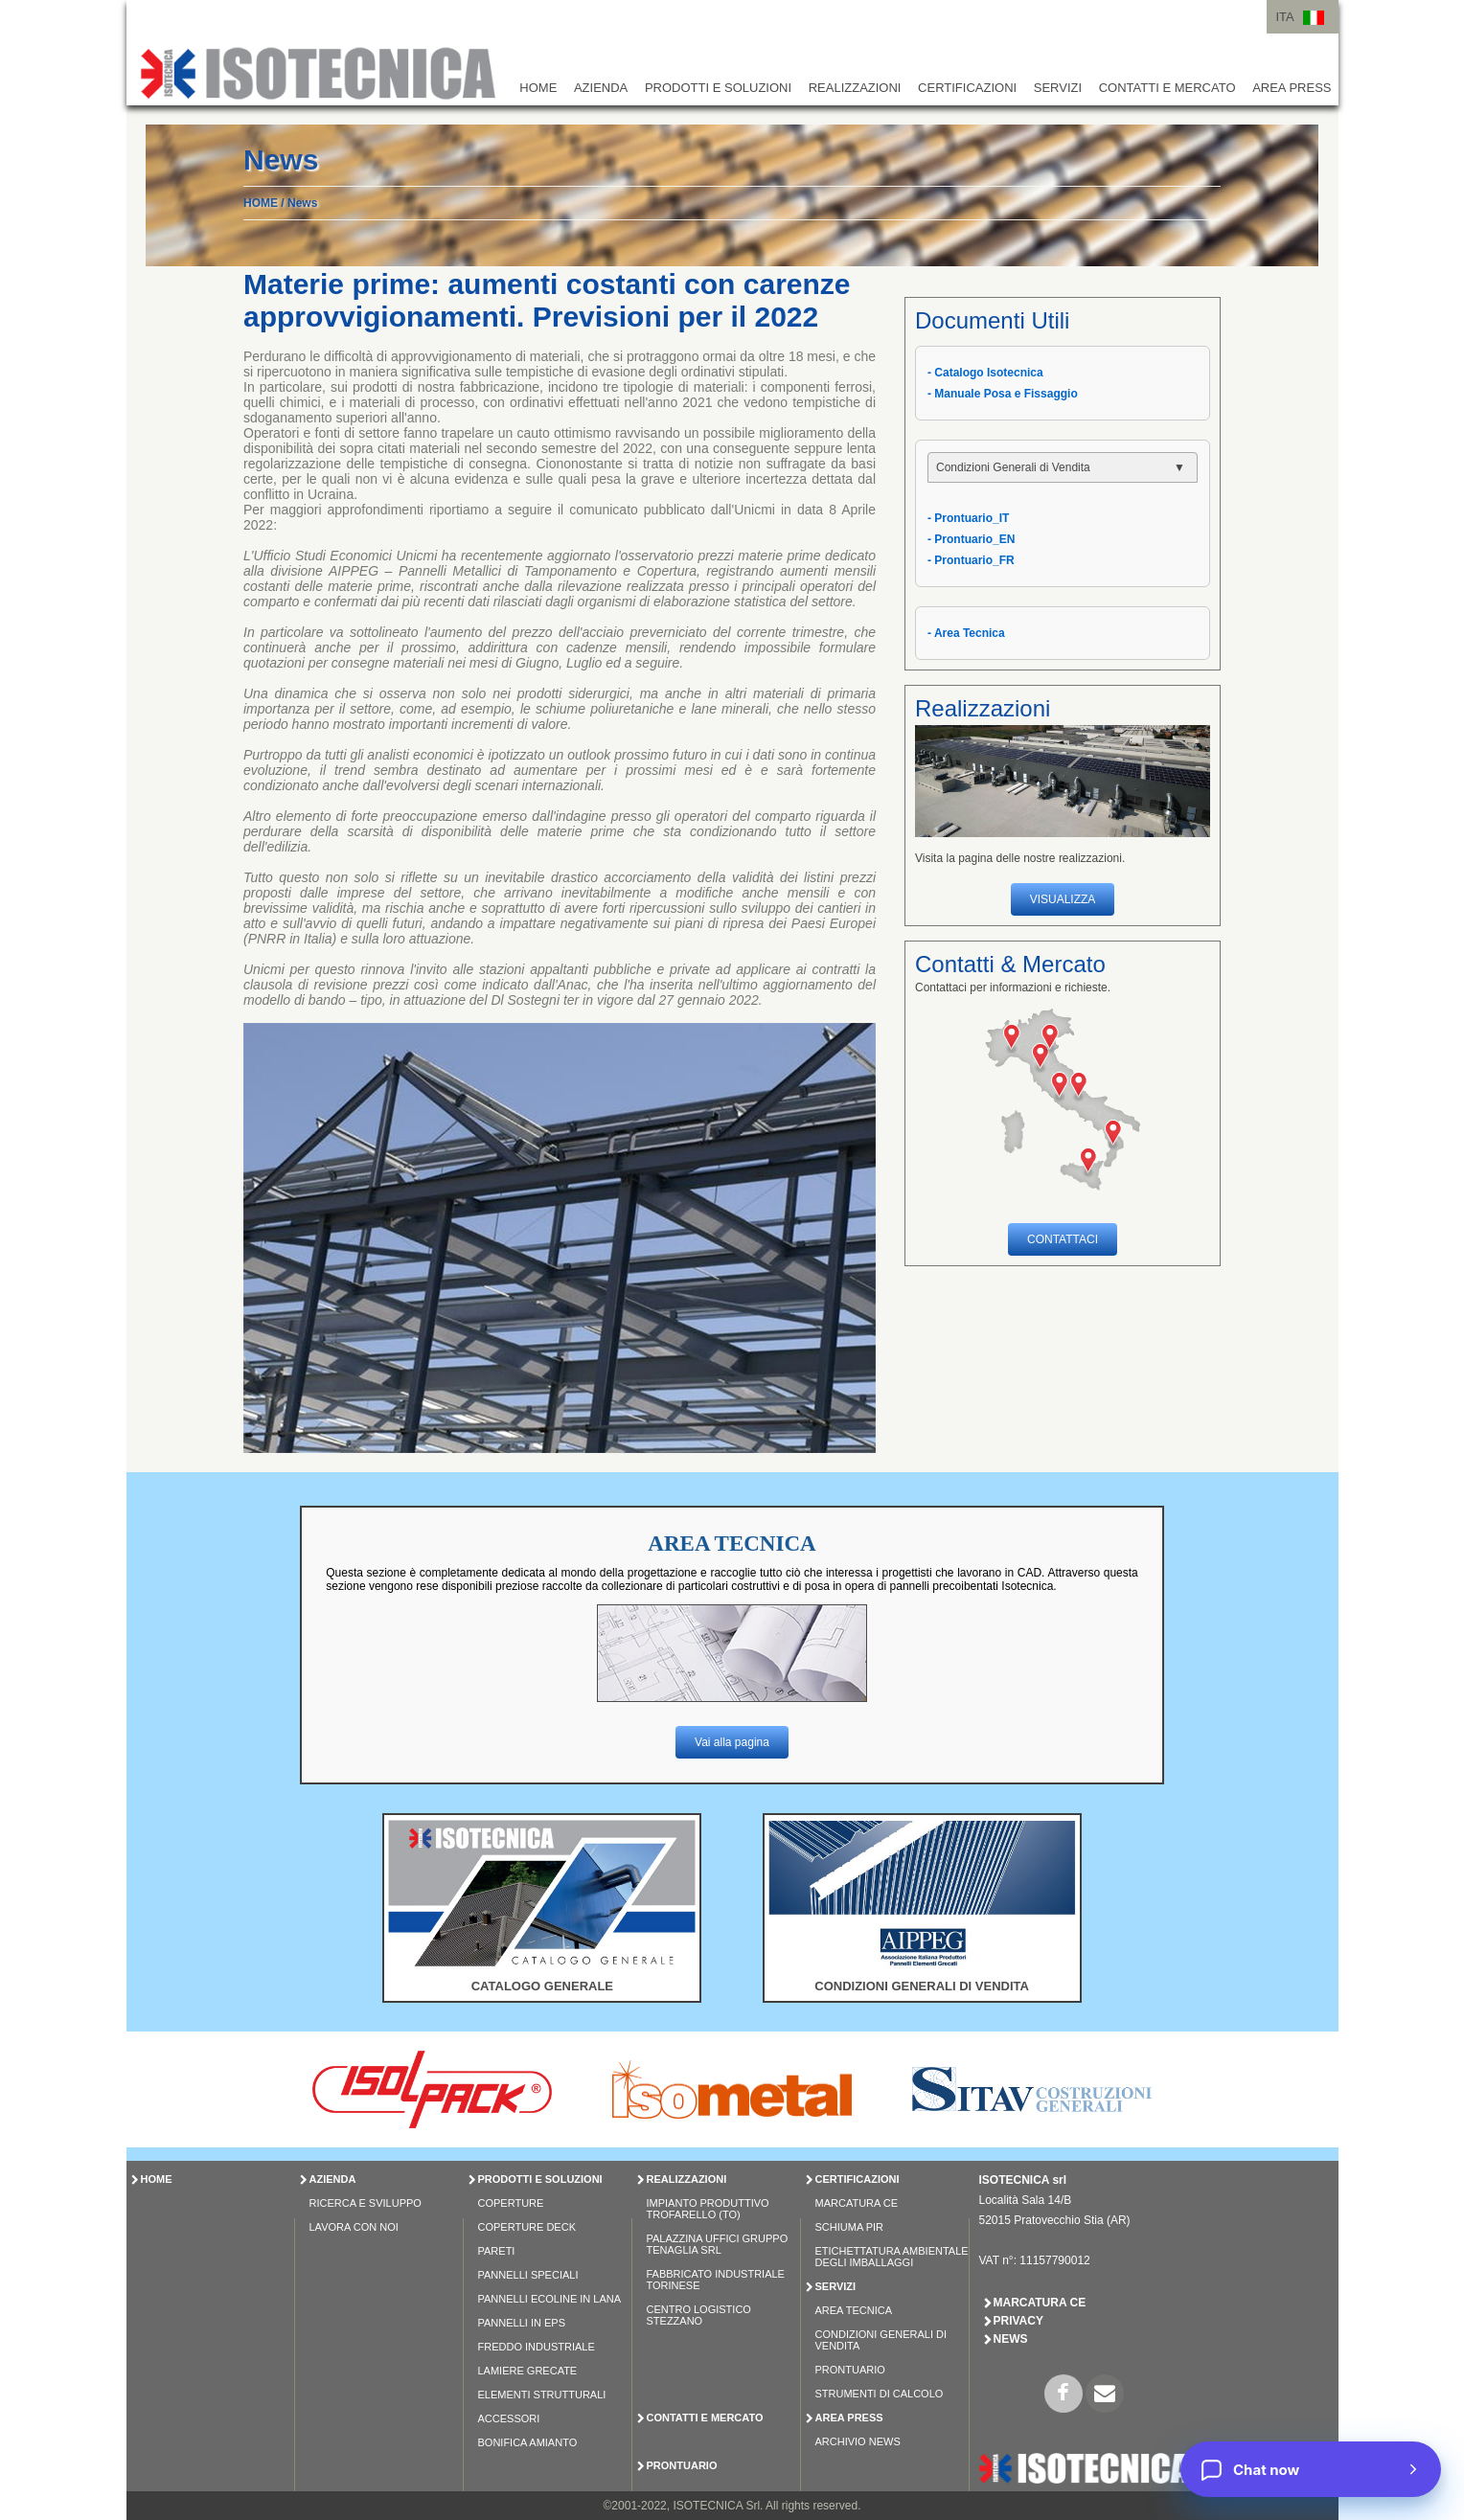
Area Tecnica (854, 2310)
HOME (538, 87)
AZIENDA (601, 87)
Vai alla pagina (732, 1742)
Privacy (1018, 2320)
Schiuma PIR (849, 2227)
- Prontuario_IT (968, 518)
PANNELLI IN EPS (522, 2322)
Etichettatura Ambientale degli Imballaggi (892, 2256)
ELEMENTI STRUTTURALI (542, 2394)
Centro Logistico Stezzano (699, 2315)
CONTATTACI (1062, 1239)
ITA (1285, 17)
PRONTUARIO (682, 2465)
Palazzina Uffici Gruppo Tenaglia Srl (718, 2244)
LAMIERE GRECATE (528, 2370)
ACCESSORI (509, 2418)
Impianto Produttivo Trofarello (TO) (708, 2208)
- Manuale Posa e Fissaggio (1002, 393)
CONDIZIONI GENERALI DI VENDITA (921, 1986)
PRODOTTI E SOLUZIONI (718, 87)
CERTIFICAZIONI (967, 87)
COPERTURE (511, 2203)
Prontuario (850, 2369)
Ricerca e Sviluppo (365, 2203)
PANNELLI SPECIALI (528, 2275)
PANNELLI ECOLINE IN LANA (550, 2298)
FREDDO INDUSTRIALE (536, 2346)
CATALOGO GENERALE (542, 1986)
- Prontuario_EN (971, 539)
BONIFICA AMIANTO (528, 2442)
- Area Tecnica (966, 633)
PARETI (496, 2251)
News (302, 203)
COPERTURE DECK (527, 2227)
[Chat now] (1310, 2469)
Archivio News (858, 2441)
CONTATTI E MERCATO (1167, 87)
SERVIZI (1058, 87)
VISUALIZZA (1063, 899)
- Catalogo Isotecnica (985, 372)
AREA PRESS (1291, 87)
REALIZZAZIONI (855, 87)
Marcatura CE (857, 2203)
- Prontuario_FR (971, 560)
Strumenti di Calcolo (879, 2393)
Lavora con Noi (354, 2227)
